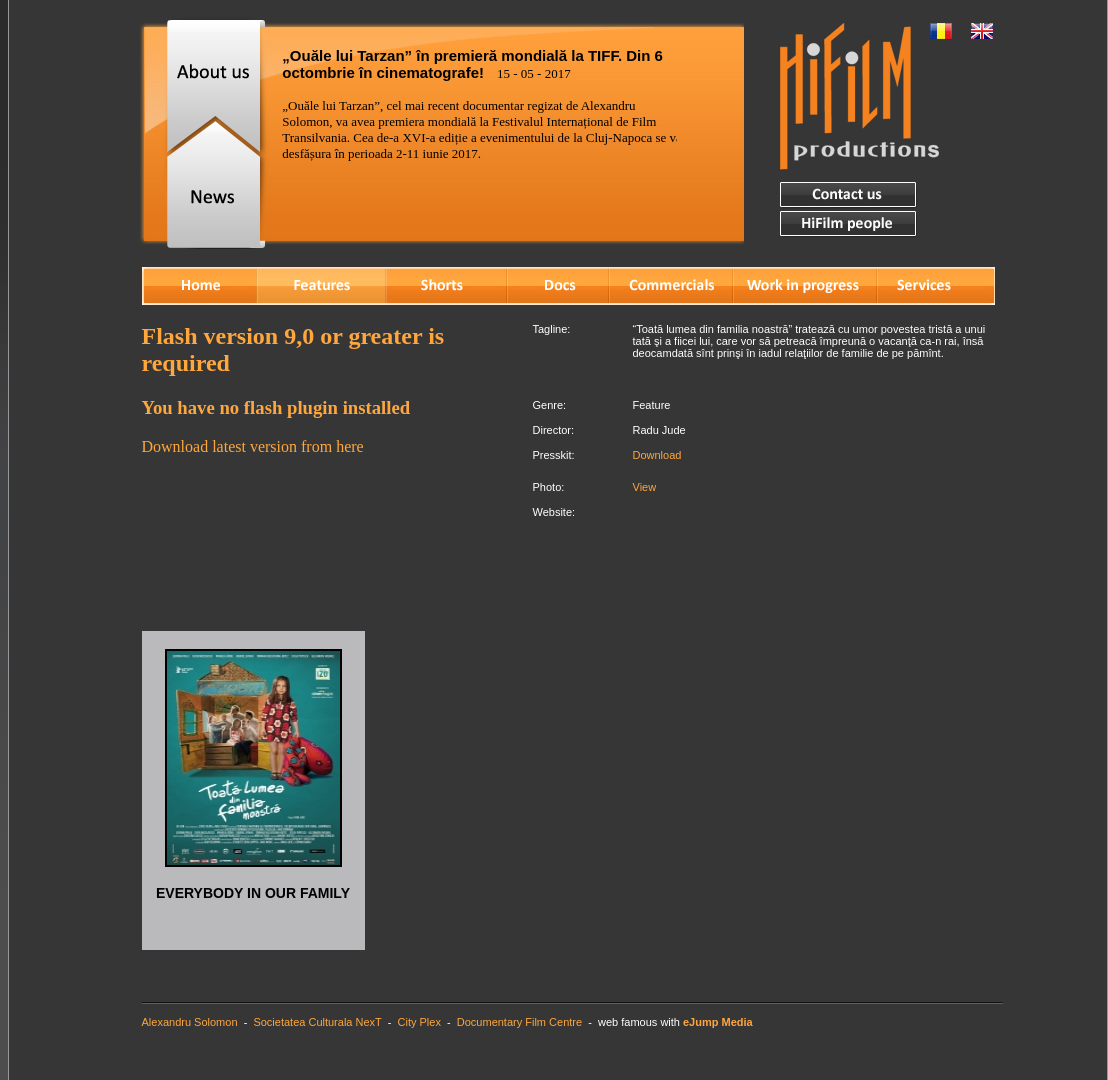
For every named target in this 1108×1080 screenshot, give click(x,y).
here (350, 446)
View (645, 487)
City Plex (419, 1022)
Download (657, 455)
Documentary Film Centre (519, 1022)
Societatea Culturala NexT (317, 1022)
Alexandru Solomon (190, 1022)
